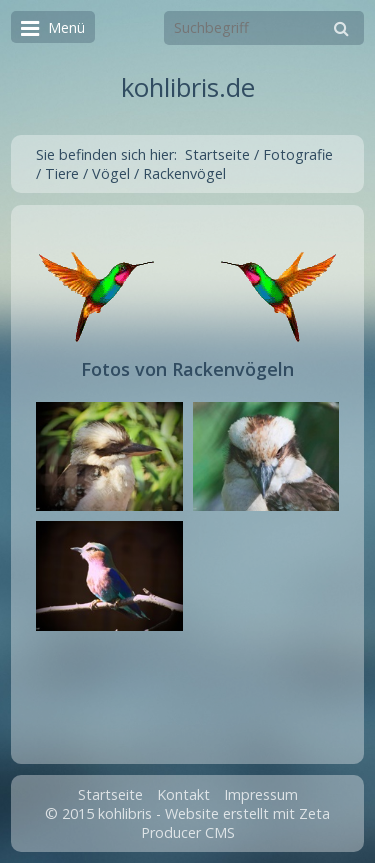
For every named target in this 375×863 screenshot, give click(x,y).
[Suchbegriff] (264, 28)
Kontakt (183, 794)
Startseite (217, 154)
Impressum (261, 794)
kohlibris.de (188, 87)
